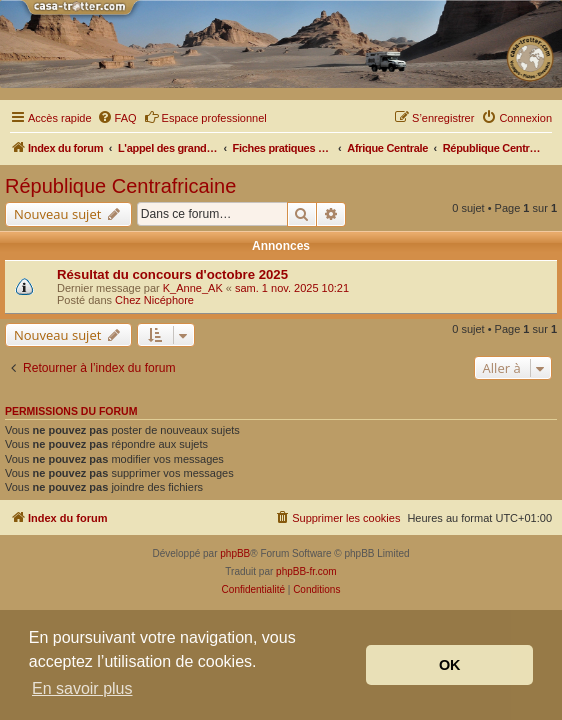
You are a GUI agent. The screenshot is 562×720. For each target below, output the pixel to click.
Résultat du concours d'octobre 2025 (172, 274)
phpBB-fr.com (306, 571)
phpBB (235, 553)
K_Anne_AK (193, 288)
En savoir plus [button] (82, 688)
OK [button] (450, 665)
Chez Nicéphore (154, 300)
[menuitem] (117, 118)
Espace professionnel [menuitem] (205, 117)
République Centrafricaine (120, 186)
